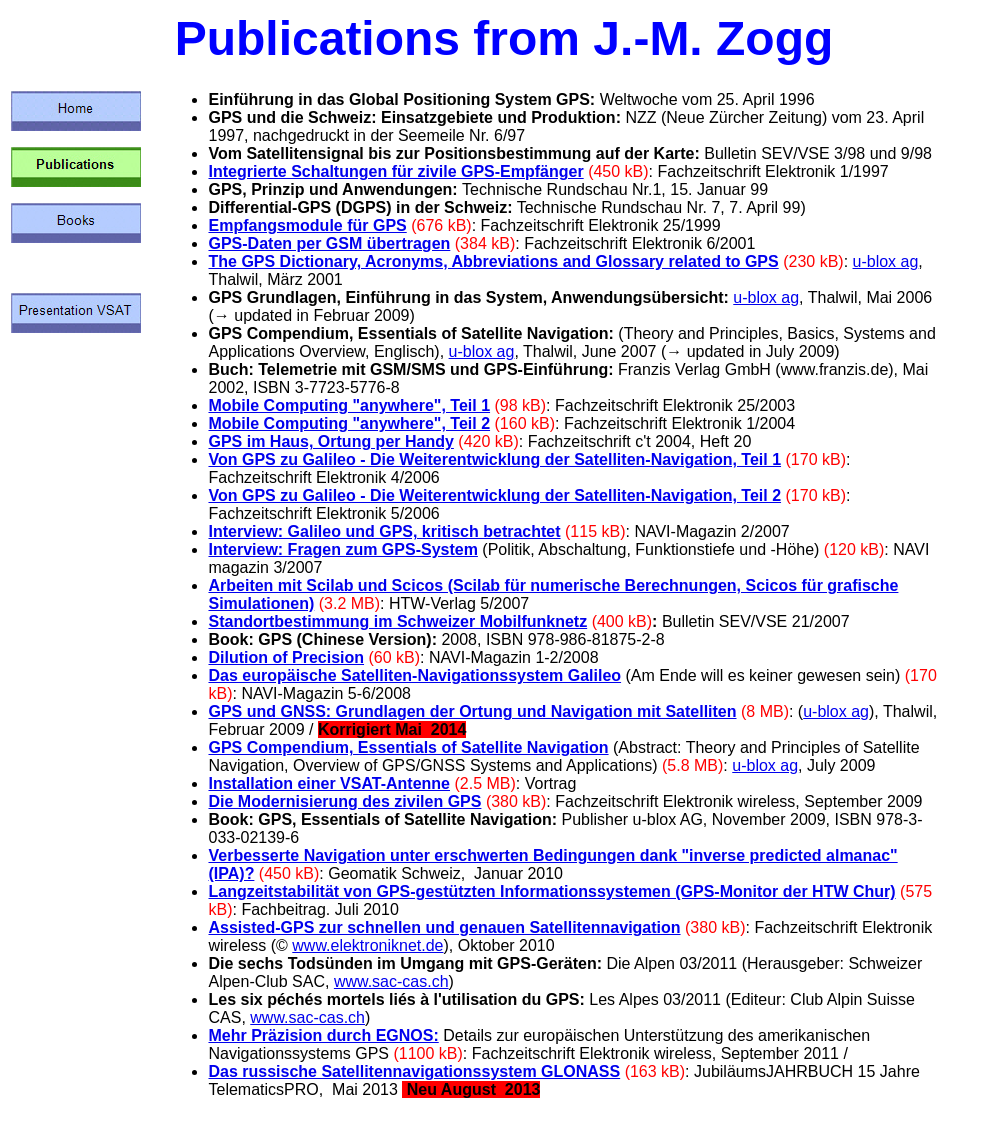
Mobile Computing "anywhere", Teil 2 (349, 423)
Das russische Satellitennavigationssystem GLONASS (414, 1071)
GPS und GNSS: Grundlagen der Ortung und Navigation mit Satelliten (472, 711)
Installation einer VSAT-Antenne (329, 783)
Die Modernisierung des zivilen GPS (344, 801)
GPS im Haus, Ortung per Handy (330, 441)
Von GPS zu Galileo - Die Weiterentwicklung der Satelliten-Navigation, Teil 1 (494, 459)
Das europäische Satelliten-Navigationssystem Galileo (414, 675)
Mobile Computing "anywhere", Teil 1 (349, 405)
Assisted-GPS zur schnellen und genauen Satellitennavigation (444, 927)
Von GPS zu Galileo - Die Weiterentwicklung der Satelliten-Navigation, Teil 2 (494, 495)
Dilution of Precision (286, 657)
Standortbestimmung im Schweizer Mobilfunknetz (397, 621)
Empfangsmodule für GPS (307, 225)
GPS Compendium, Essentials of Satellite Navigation (408, 747)
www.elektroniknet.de (367, 945)
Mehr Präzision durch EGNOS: (323, 1035)
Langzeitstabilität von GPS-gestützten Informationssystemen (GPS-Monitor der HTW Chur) (551, 891)
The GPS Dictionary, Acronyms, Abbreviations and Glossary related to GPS (493, 261)
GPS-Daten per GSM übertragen (329, 243)
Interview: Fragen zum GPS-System (342, 549)
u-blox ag (886, 261)
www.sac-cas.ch (391, 981)
